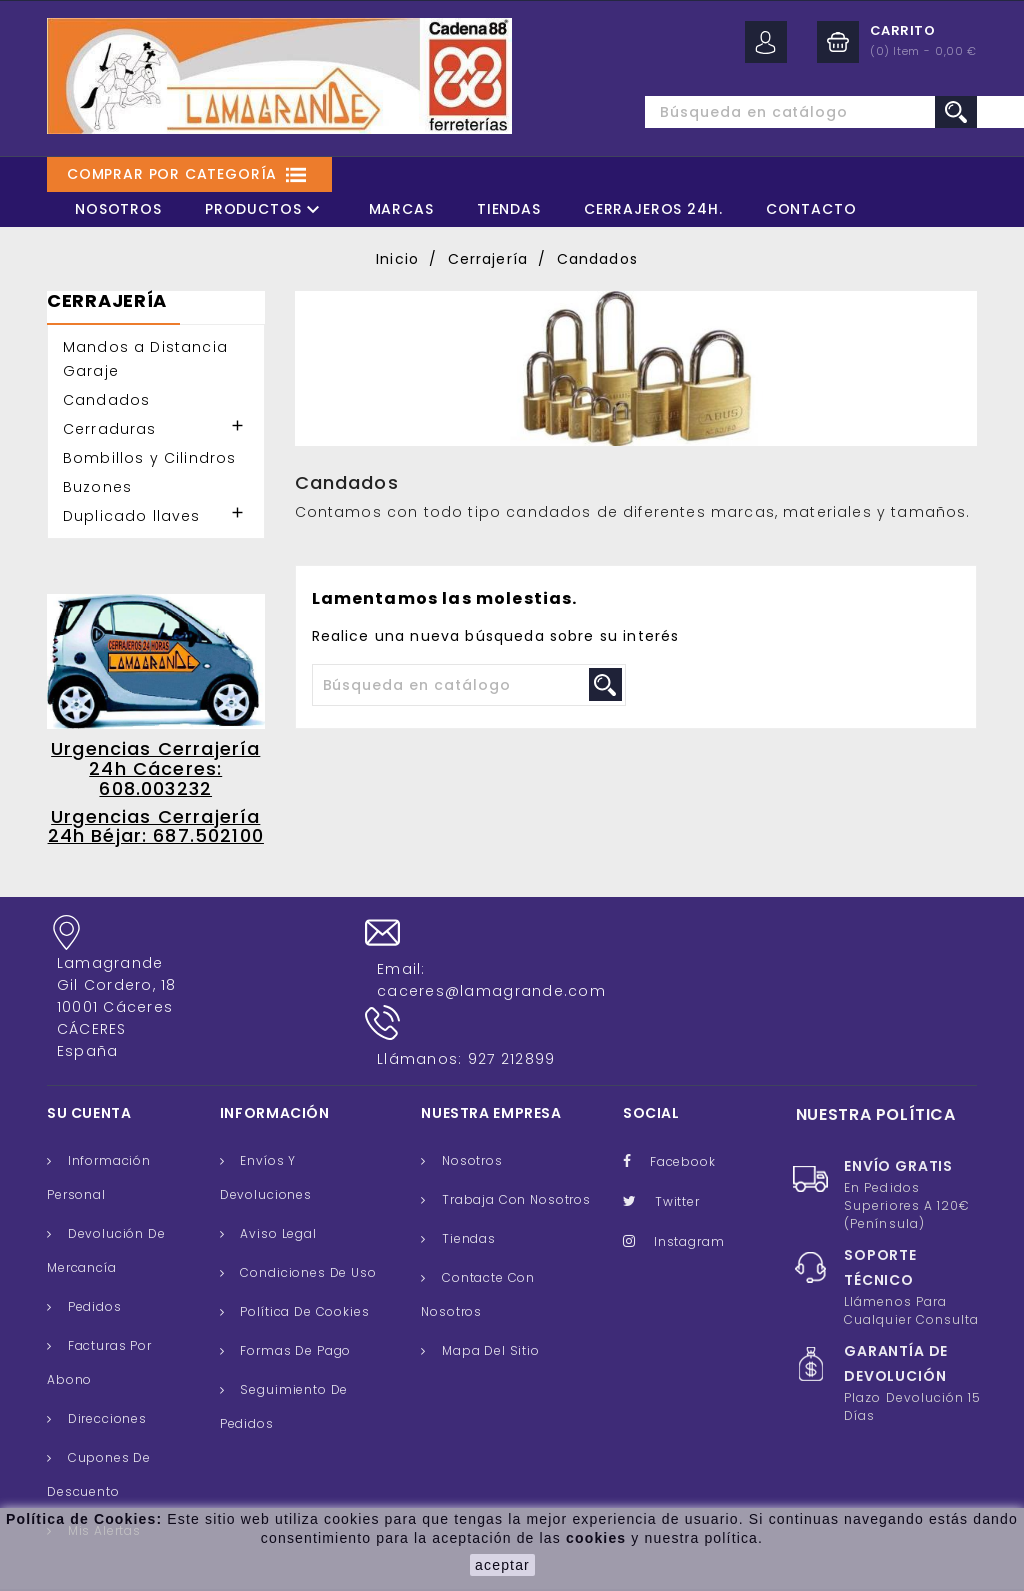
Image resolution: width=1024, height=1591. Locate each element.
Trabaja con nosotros (514, 1151)
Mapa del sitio (489, 1302)
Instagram (689, 1193)
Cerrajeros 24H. (653, 209)
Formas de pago (294, 1302)
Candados (106, 400)
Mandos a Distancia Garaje (145, 359)
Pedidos (93, 1258)
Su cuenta (89, 1065)
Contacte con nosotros (478, 1246)
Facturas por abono (99, 1314)
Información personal (99, 1129)
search (956, 112)
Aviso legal (277, 1185)
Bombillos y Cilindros (149, 458)
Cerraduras (110, 429)
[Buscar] (777, 112)
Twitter (677, 1153)
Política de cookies (303, 1263)
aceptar (502, 1565)
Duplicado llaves (132, 516)
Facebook (683, 1113)
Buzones (97, 487)
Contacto (811, 209)
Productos (265, 209)
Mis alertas (102, 1482)
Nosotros (118, 209)
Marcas (401, 209)
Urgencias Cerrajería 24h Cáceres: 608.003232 (155, 768)
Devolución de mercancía (106, 1202)
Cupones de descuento (99, 1426)
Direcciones (105, 1370)
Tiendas (509, 209)
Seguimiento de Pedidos (284, 1358)
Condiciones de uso (307, 1224)
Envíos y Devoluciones (266, 1129)
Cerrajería (107, 302)
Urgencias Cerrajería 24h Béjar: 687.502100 (156, 826)
